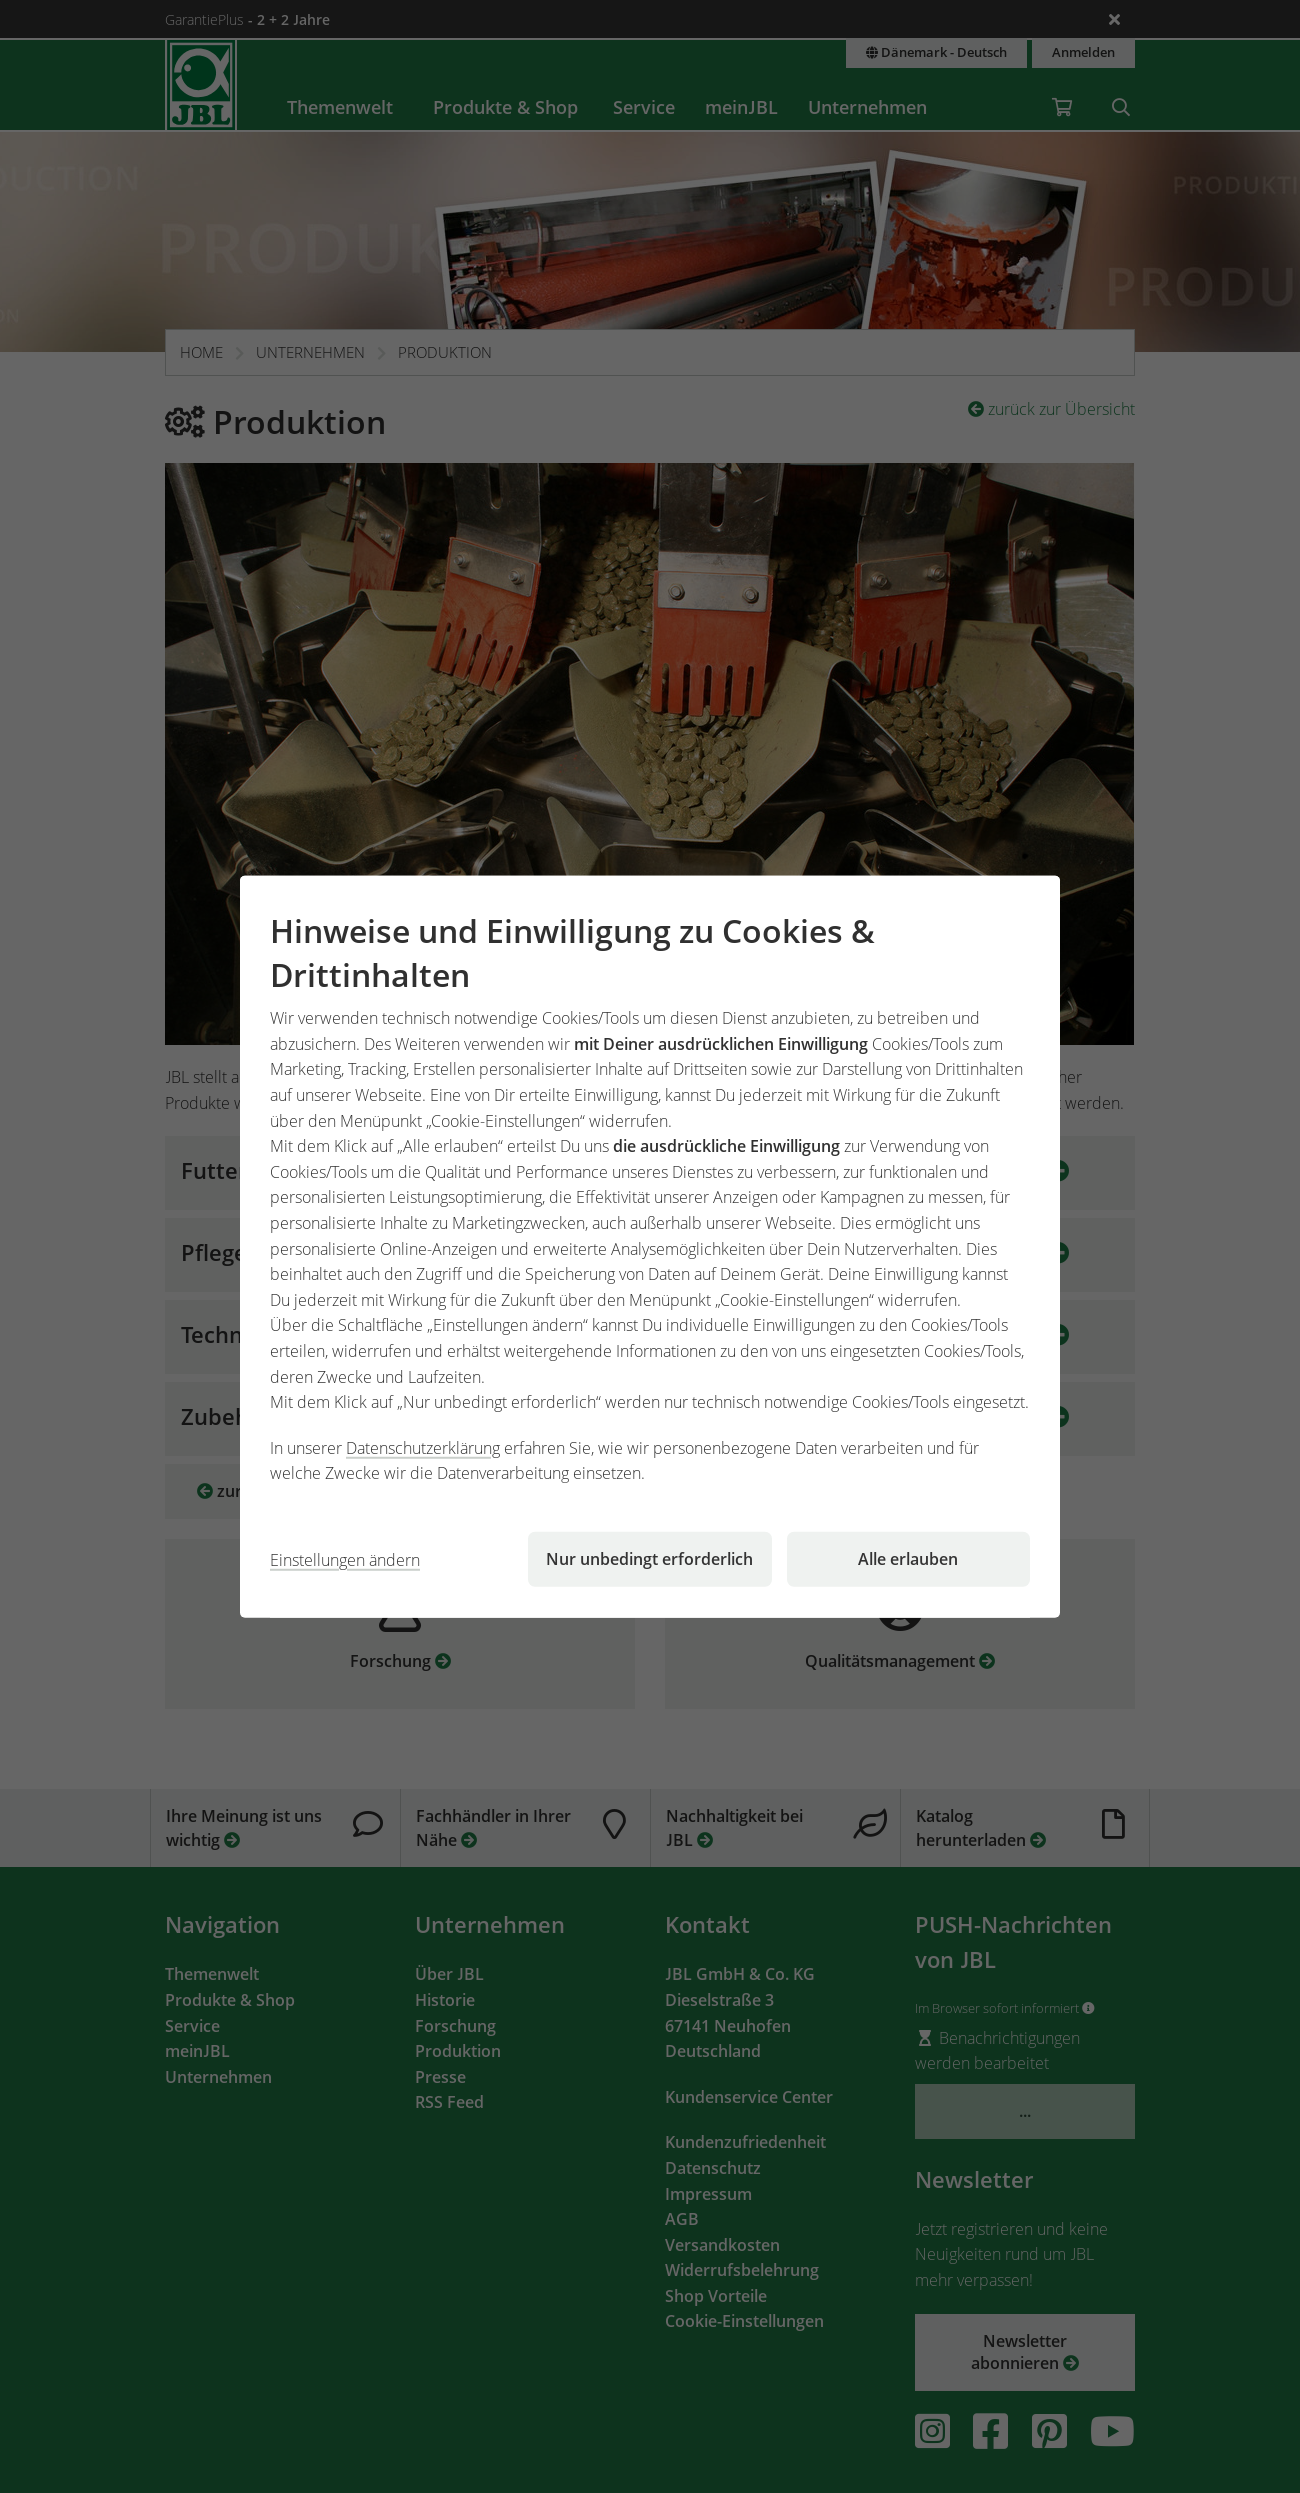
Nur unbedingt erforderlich (649, 1559)
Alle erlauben (908, 1559)
